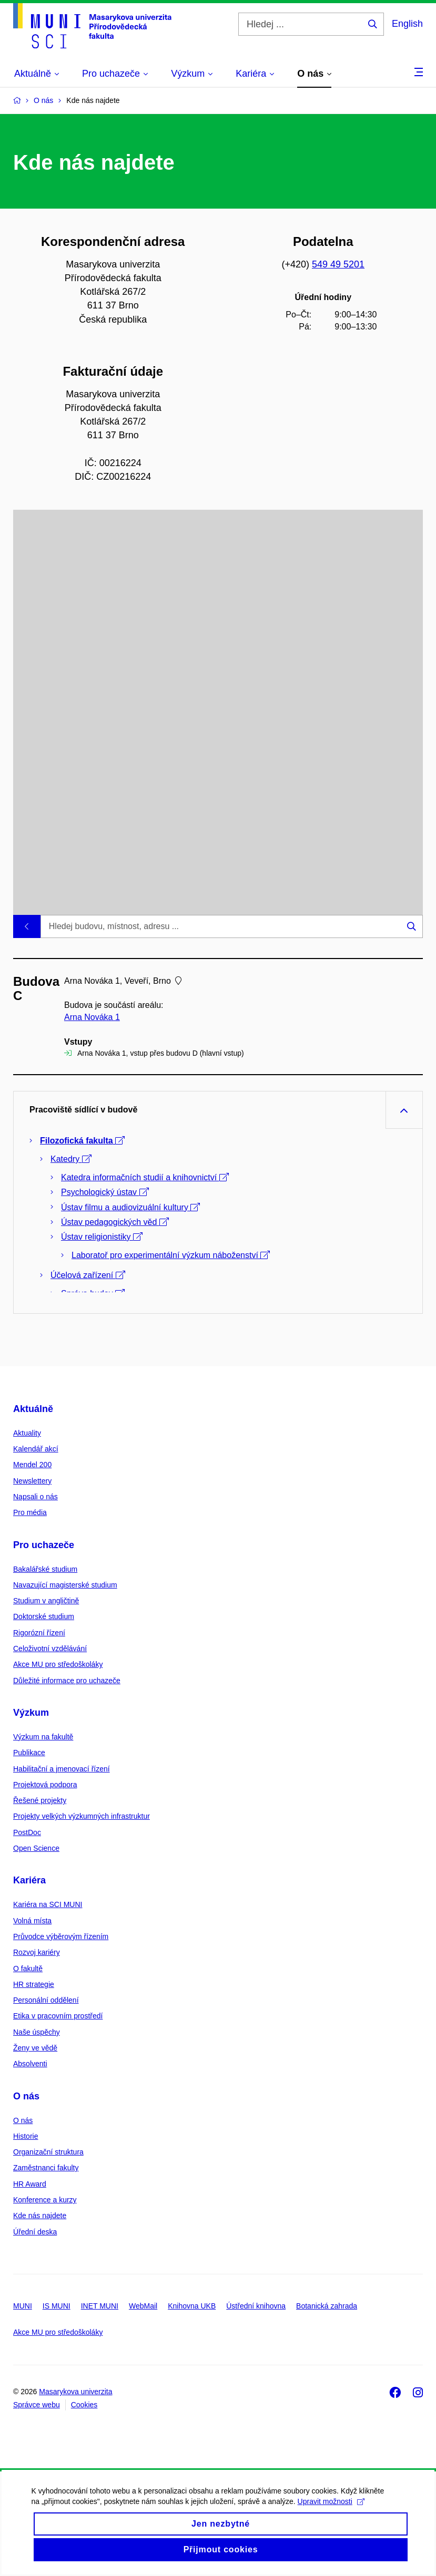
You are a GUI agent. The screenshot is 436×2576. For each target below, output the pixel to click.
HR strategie (33, 1984)
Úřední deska (35, 2232)
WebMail (143, 2306)
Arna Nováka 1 (92, 1017)
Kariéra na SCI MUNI (47, 1904)
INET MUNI (99, 2306)
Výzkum (31, 1712)
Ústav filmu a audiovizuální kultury (130, 1207)
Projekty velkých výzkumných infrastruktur (81, 1816)
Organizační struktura (48, 2152)
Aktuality (27, 1433)
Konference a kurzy (45, 2200)
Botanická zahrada (326, 2306)
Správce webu (36, 2404)
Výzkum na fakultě (43, 1737)
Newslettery (32, 1481)
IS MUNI (56, 2306)
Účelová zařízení (87, 1275)
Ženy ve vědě (35, 2048)
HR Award (29, 2184)
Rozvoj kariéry (36, 1952)
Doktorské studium (43, 1616)
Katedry (71, 1159)
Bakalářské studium (45, 1569)
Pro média (30, 1512)
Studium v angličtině (46, 1600)
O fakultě (28, 1968)
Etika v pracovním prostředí (58, 2016)
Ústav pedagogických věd (115, 1222)
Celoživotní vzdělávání (50, 1648)
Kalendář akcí (35, 1449)
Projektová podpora (45, 1784)
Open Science (36, 1848)
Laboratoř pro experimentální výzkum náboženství (171, 1255)
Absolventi (30, 2063)
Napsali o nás (35, 1496)
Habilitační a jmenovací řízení (61, 1769)
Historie (25, 2136)
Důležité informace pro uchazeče (66, 1680)
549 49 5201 (338, 264)
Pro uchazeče (43, 1545)
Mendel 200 (32, 1464)
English (407, 23)
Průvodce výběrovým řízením (60, 1936)
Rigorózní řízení (39, 1633)
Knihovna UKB (192, 2306)
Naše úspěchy (36, 2032)
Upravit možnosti (331, 2514)
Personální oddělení (46, 2000)
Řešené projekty (39, 1800)
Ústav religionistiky (102, 1236)
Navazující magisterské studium (65, 1585)
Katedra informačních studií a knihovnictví (145, 1177)
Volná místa (32, 1920)
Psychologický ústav (105, 1192)
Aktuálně (33, 1409)
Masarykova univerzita (75, 2391)
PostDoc (27, 1832)
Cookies (84, 2404)
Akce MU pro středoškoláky (58, 1664)
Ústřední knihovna (256, 2306)
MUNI (22, 2306)
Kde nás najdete (39, 2215)
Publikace (29, 1752)
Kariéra (29, 1880)
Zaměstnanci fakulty (46, 2167)
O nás (26, 2096)
